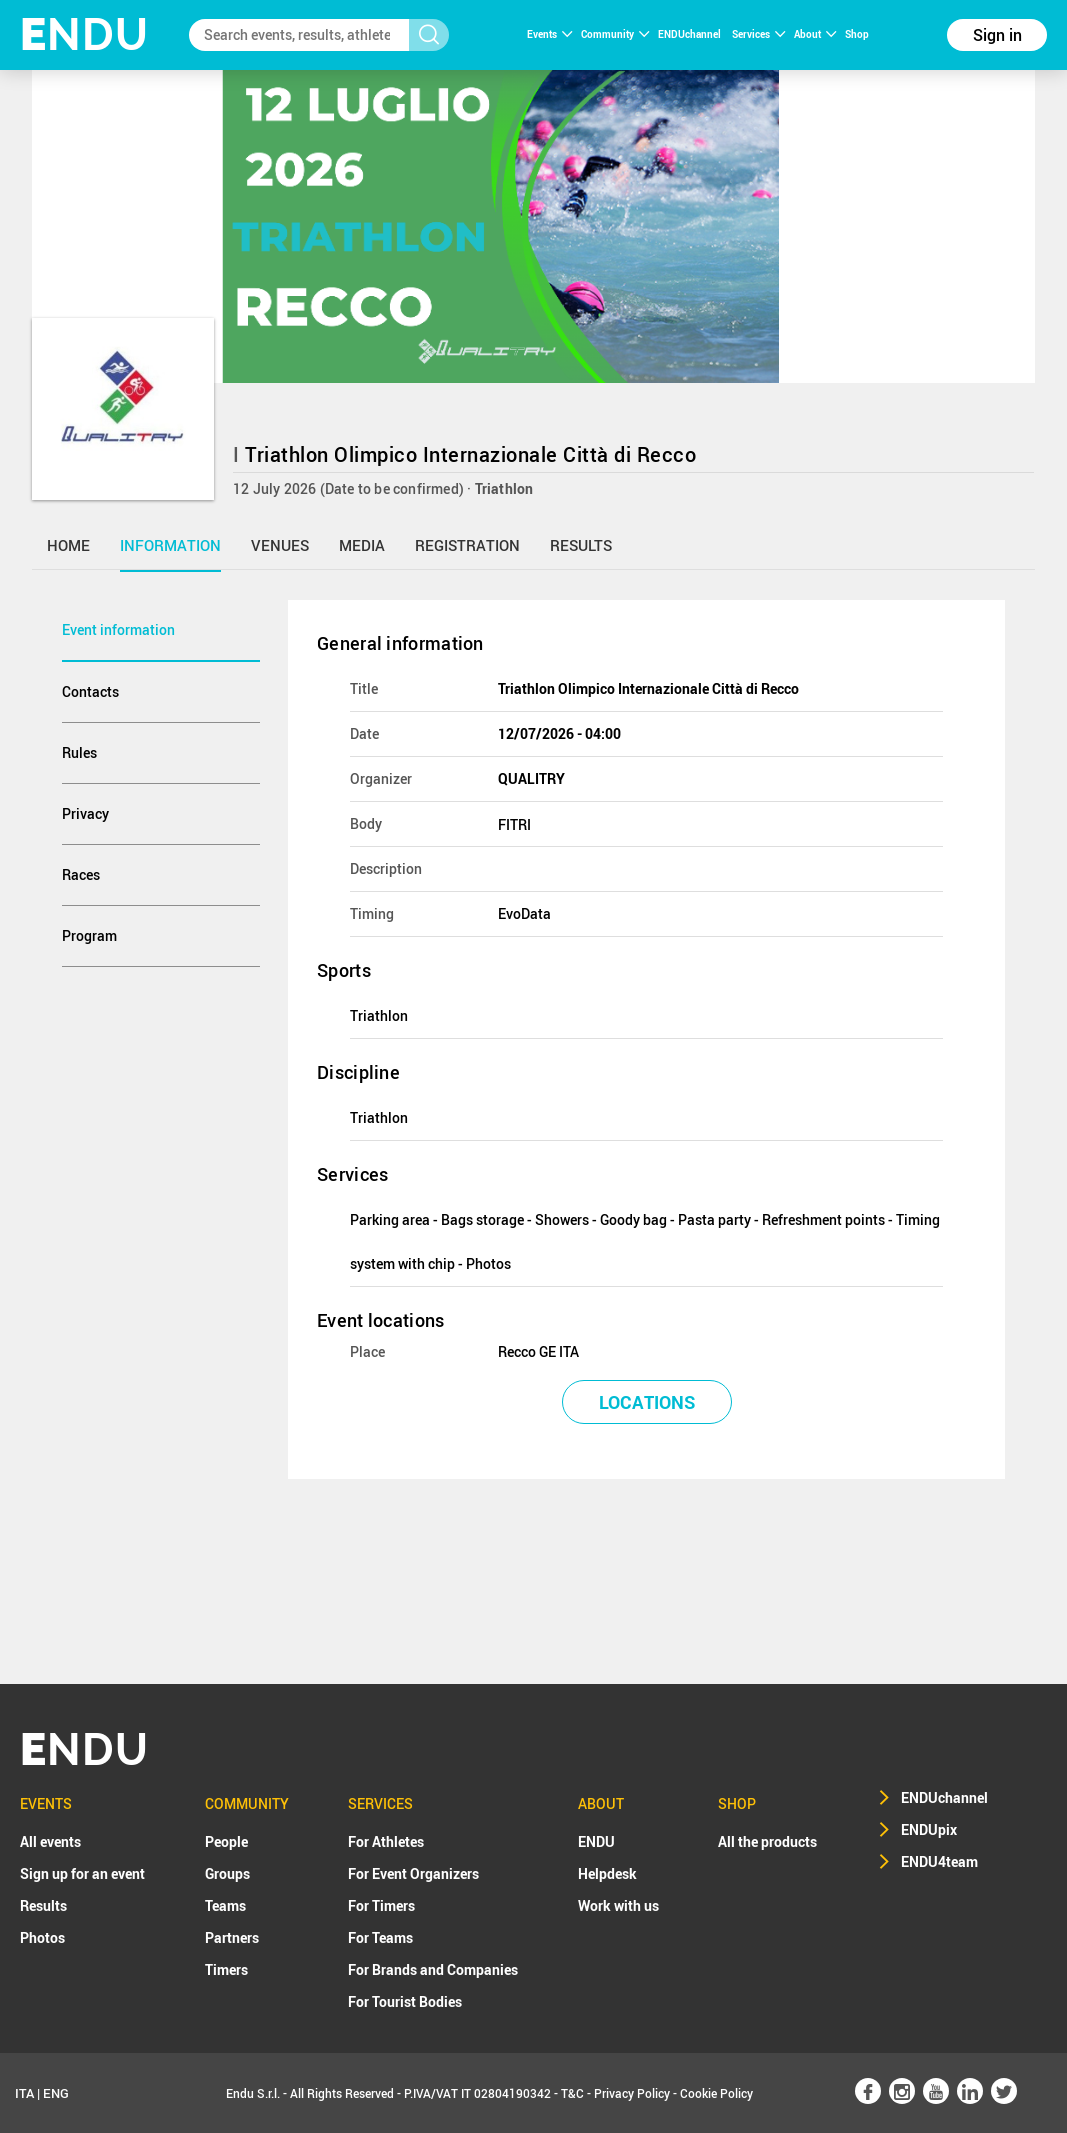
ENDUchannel (690, 34)
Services (758, 34)
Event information (118, 629)
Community (615, 34)
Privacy (85, 813)
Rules (79, 752)
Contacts (90, 691)
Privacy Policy (632, 2093)
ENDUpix (929, 1829)
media (362, 545)
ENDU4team (939, 1861)
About (815, 34)
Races (81, 874)
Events (549, 34)
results (581, 545)
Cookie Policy (716, 2093)
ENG (56, 2093)
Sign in (997, 35)
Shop (857, 34)
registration (467, 545)
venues (280, 545)
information (170, 545)
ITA (24, 2093)
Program (89, 935)
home (68, 545)
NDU (84, 34)
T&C (572, 2093)
